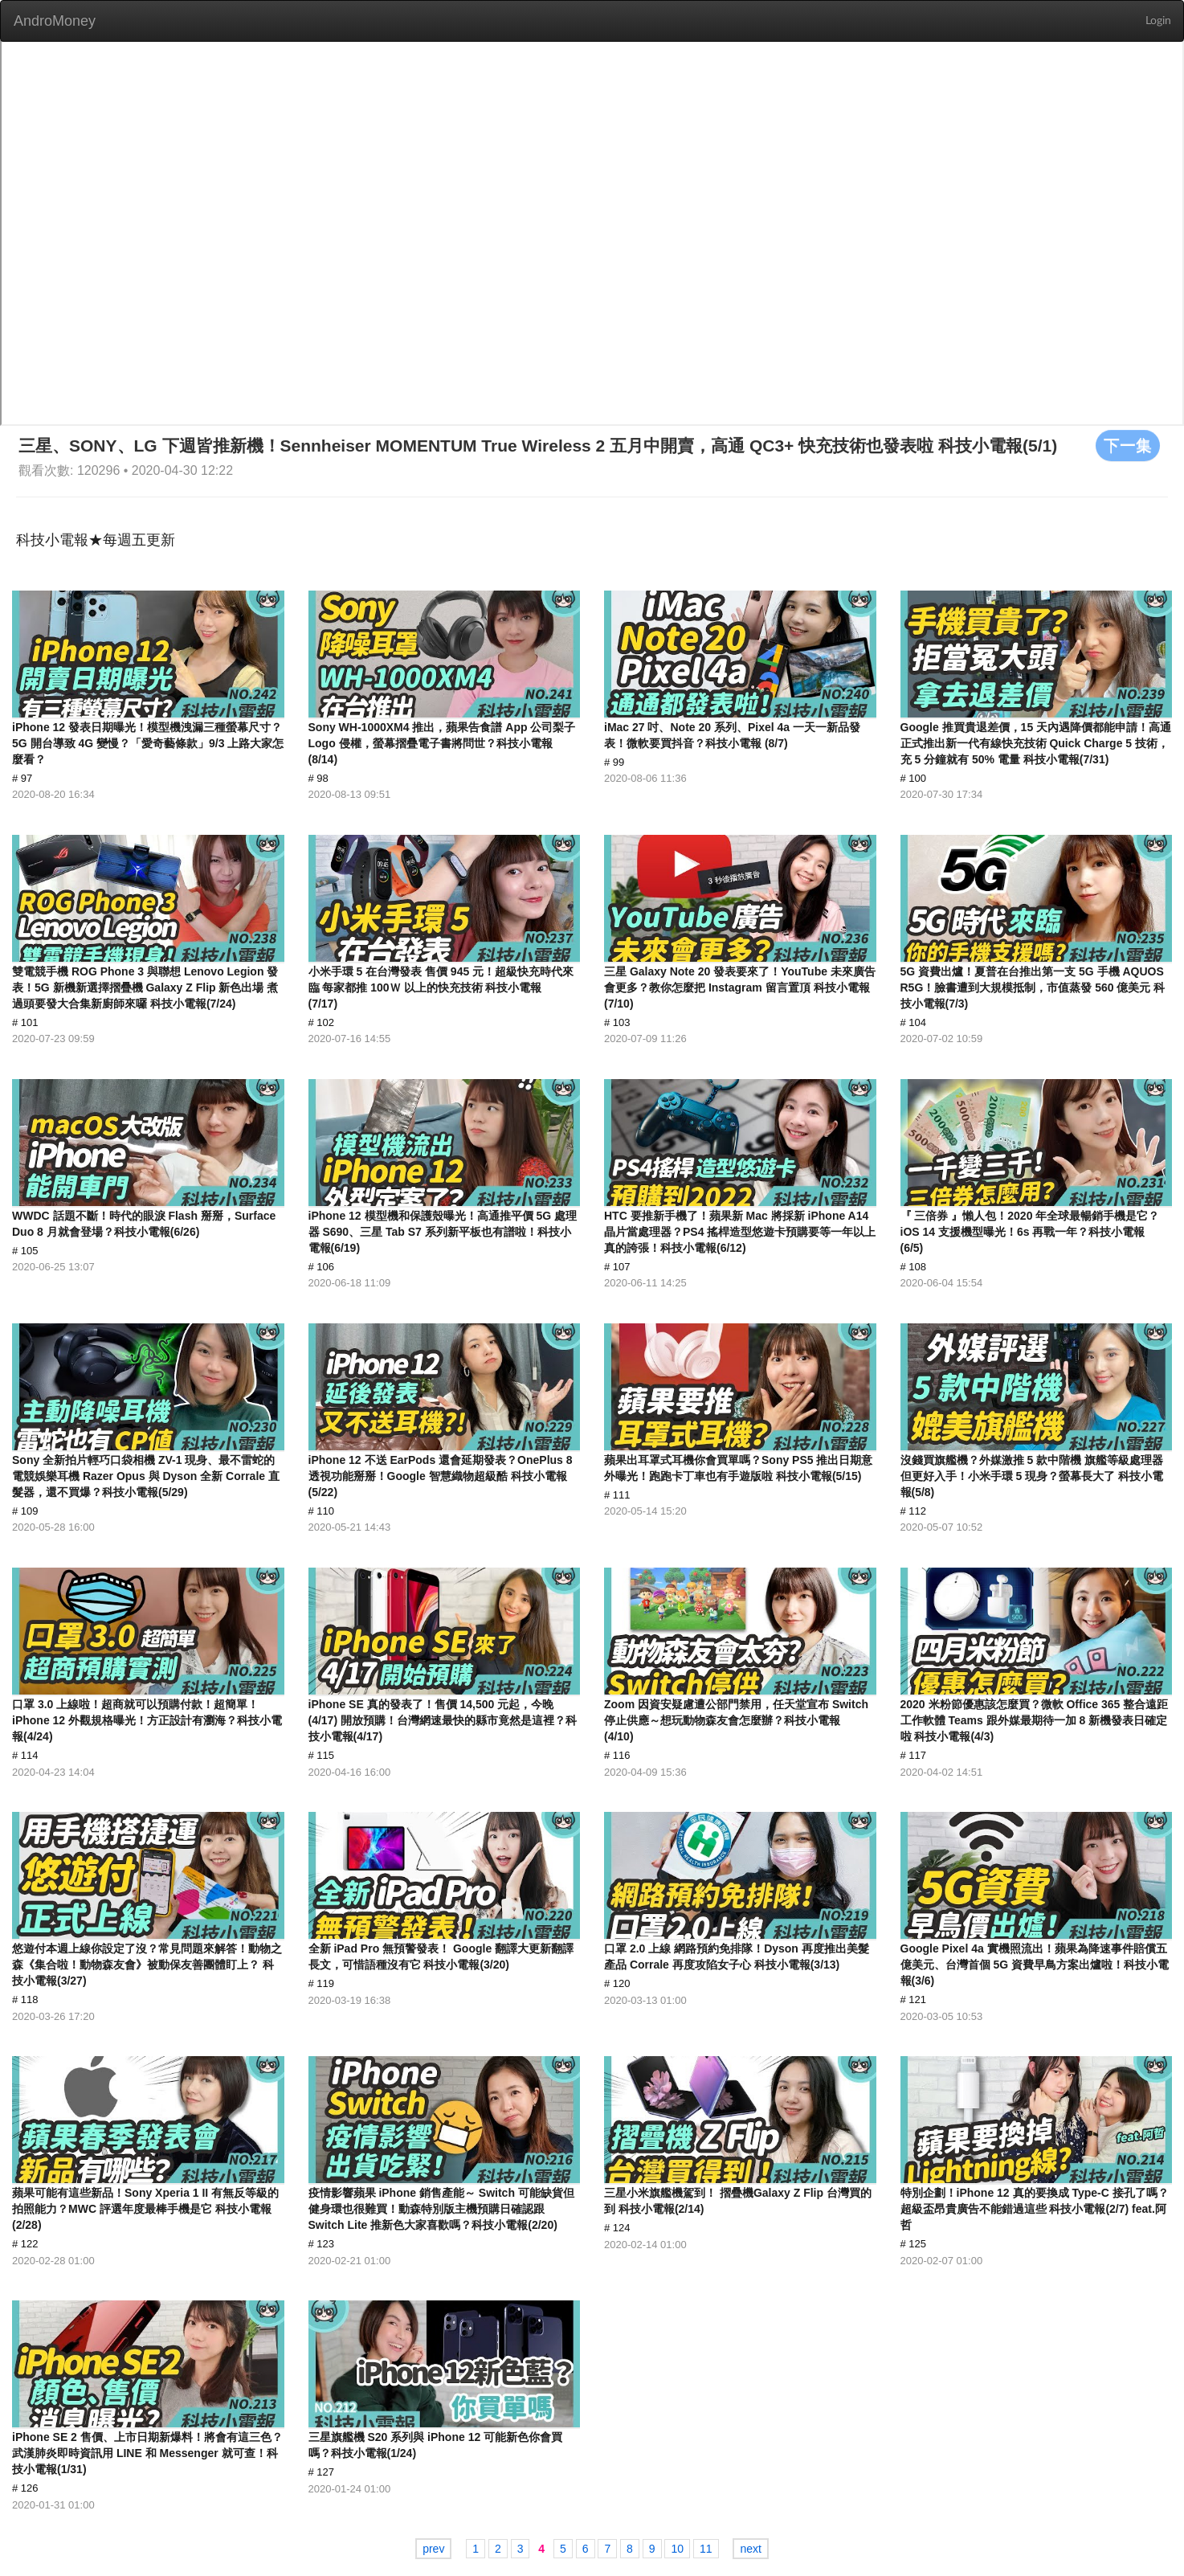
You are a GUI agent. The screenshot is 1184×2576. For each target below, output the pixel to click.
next (750, 2548)
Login (1158, 21)
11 (706, 2548)
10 (677, 2548)
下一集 (1128, 445)
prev (433, 2548)
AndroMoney (55, 21)
